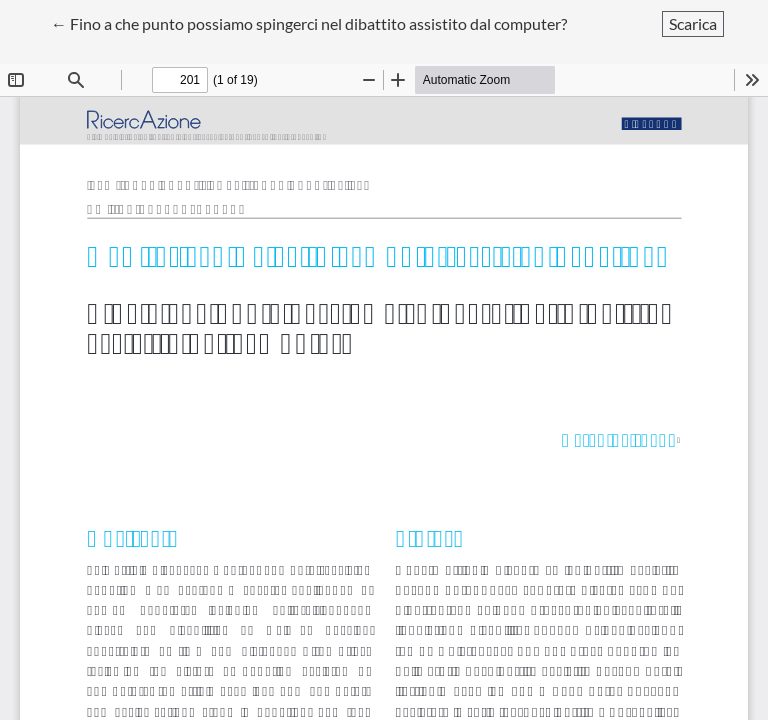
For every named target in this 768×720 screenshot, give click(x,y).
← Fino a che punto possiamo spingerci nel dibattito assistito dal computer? (309, 22)
